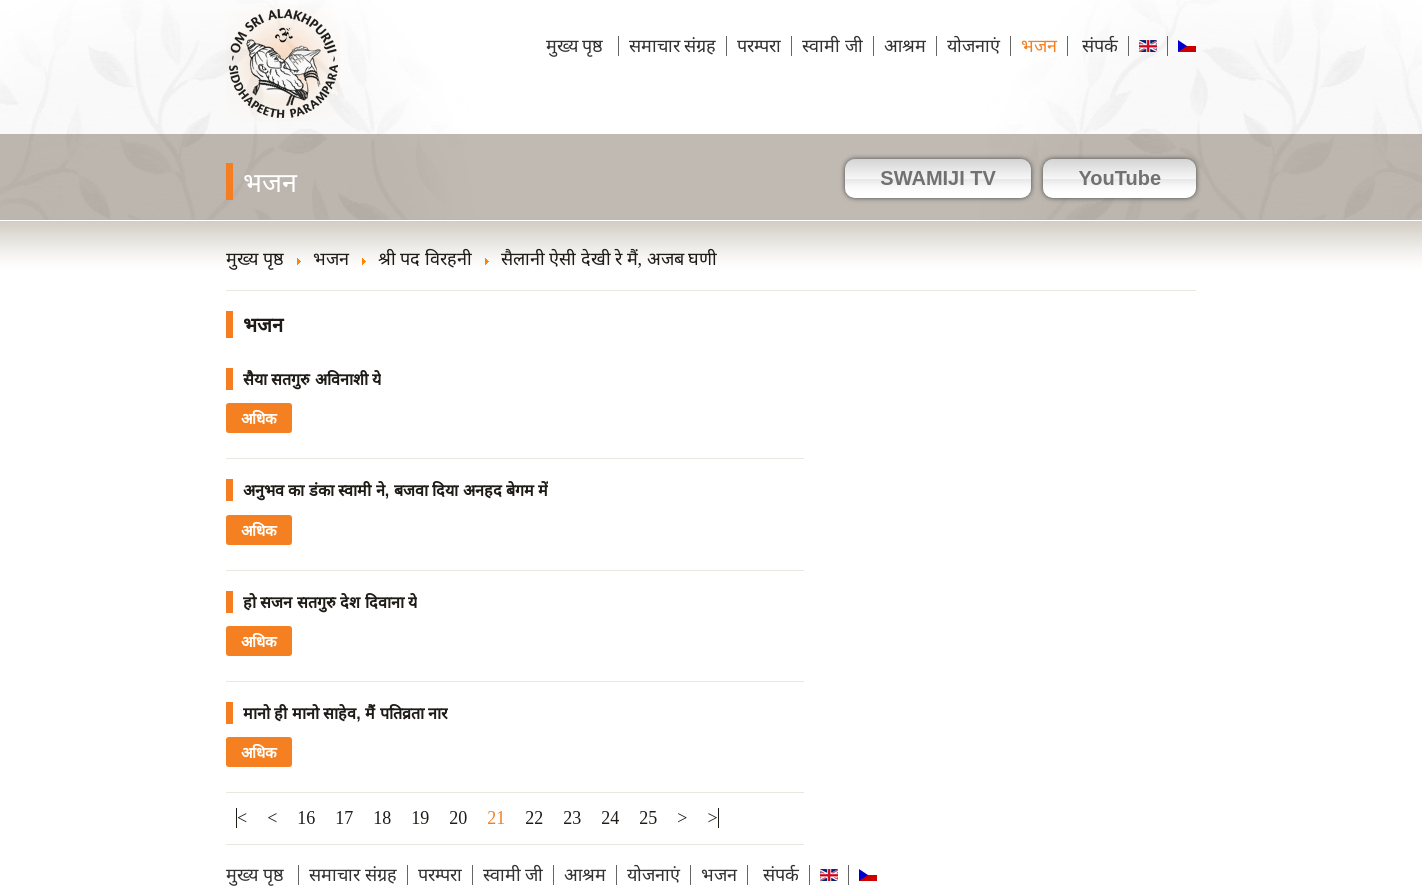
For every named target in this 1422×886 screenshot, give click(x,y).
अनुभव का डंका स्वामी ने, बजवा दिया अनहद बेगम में (395, 490)
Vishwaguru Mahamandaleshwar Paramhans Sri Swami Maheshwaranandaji (284, 77)
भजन (1039, 46)
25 (648, 818)
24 (610, 818)
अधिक (259, 419)
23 (572, 818)
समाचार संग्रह (673, 46)
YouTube (1119, 178)
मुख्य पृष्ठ (577, 46)
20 (458, 818)
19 (420, 818)
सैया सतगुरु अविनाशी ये (312, 379)
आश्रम (905, 46)
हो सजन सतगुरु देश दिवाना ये (330, 602)
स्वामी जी (832, 46)
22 (534, 818)
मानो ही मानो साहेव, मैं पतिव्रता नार (345, 713)
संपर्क (1098, 46)
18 (382, 818)
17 (344, 818)
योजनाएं (973, 46)
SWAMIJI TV (938, 178)
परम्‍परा (759, 46)
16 (306, 818)
